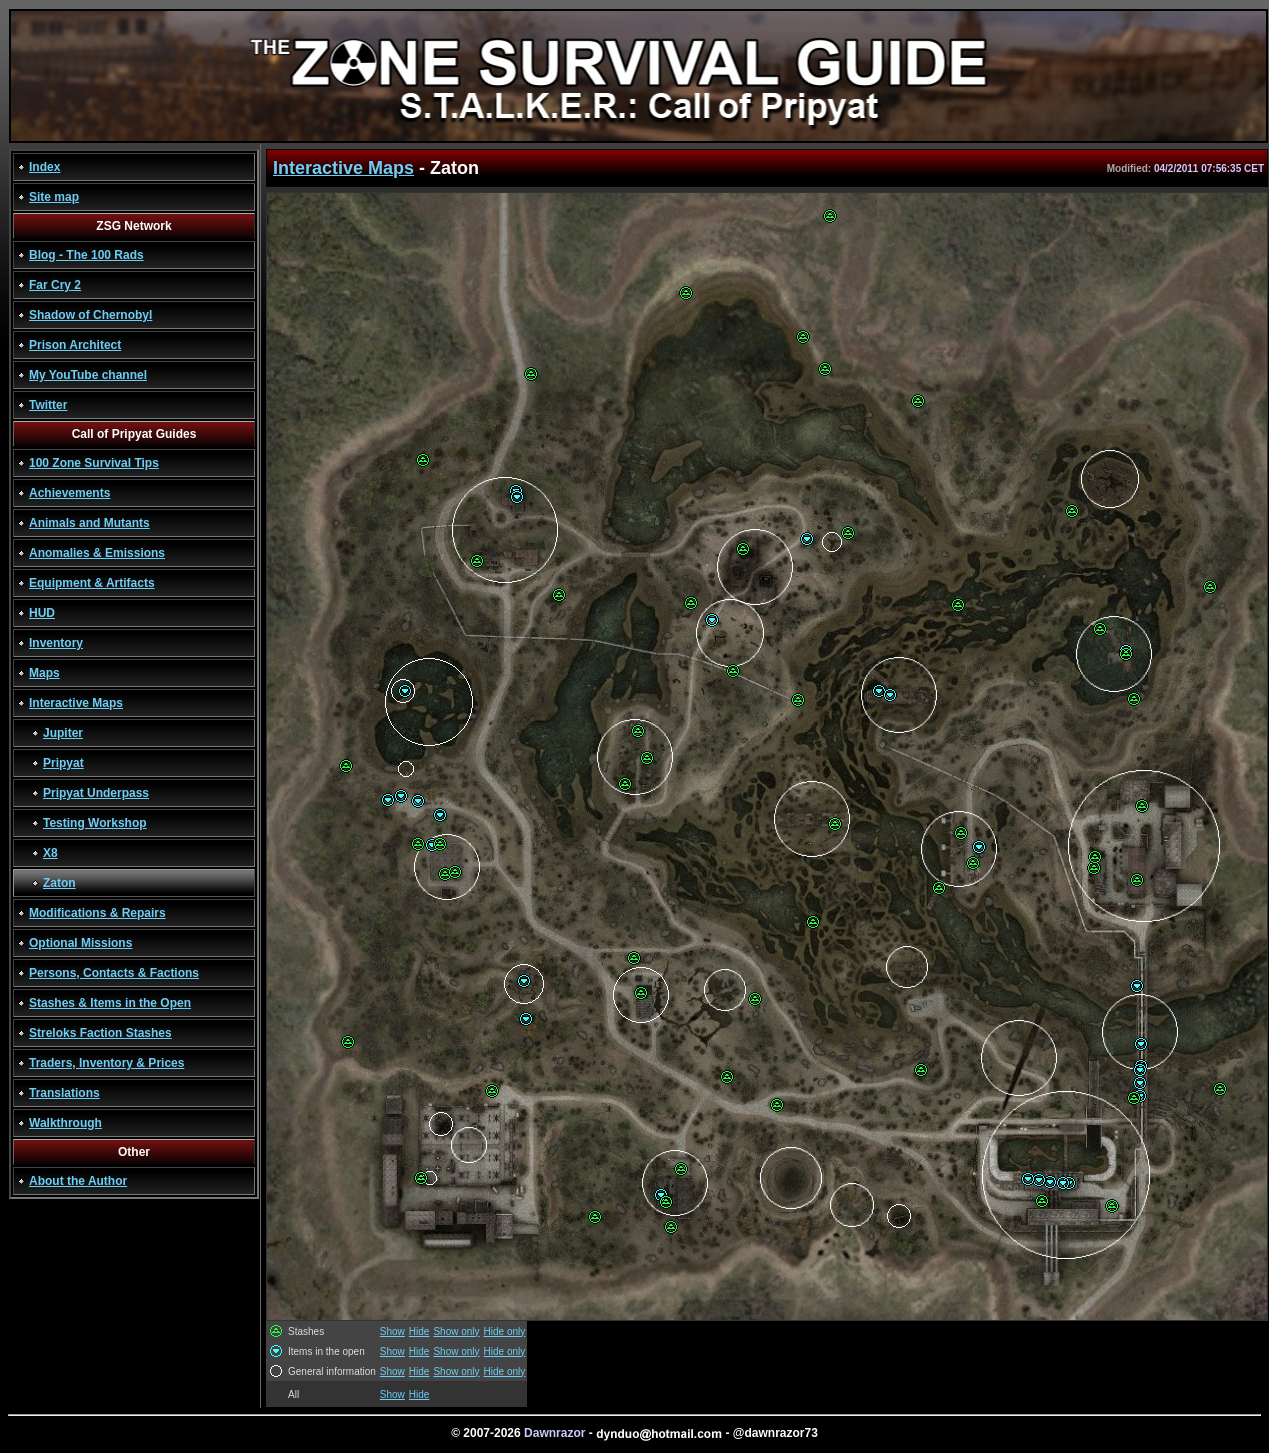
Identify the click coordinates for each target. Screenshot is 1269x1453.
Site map (54, 197)
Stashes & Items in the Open (110, 1003)
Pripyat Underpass (96, 793)
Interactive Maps (76, 703)
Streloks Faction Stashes (100, 1033)
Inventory (56, 643)
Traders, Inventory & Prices (106, 1063)
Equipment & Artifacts (92, 583)
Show (392, 1331)
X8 (50, 853)
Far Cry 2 (55, 285)
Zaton (59, 883)
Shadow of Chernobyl (90, 315)
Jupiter (63, 733)
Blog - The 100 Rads (86, 255)
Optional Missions (80, 943)
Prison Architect (75, 345)
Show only (456, 1331)
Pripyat (63, 763)
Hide (419, 1331)
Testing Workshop (95, 823)
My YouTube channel (88, 375)
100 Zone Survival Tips (94, 463)
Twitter (48, 405)
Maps (44, 673)
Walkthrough (65, 1123)
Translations (64, 1093)
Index (44, 167)
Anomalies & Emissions (97, 553)
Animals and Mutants (89, 523)
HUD (42, 613)
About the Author (78, 1181)
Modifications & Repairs (97, 913)
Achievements (69, 493)
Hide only (505, 1331)
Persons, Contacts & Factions (114, 973)
